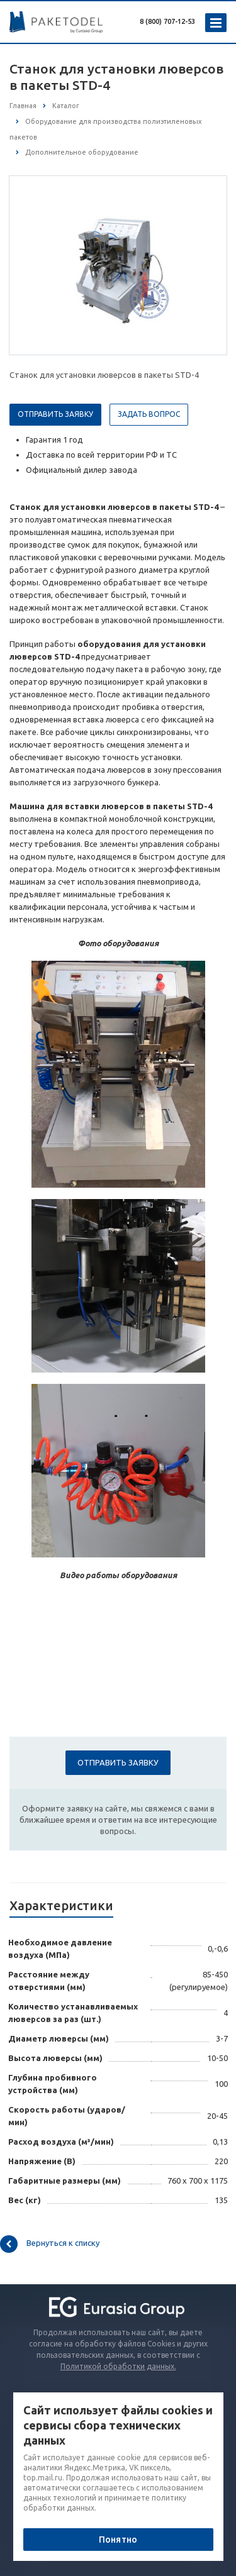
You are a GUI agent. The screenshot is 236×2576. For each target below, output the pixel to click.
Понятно (118, 2540)
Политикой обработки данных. (118, 2366)
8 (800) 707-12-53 (167, 21)
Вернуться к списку (49, 2244)
